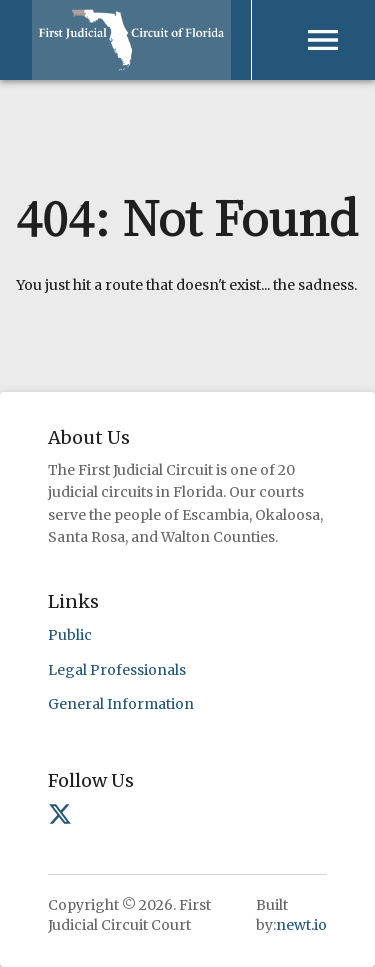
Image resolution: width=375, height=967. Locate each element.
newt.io (301, 925)
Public (70, 635)
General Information (121, 704)
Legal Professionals (117, 670)
